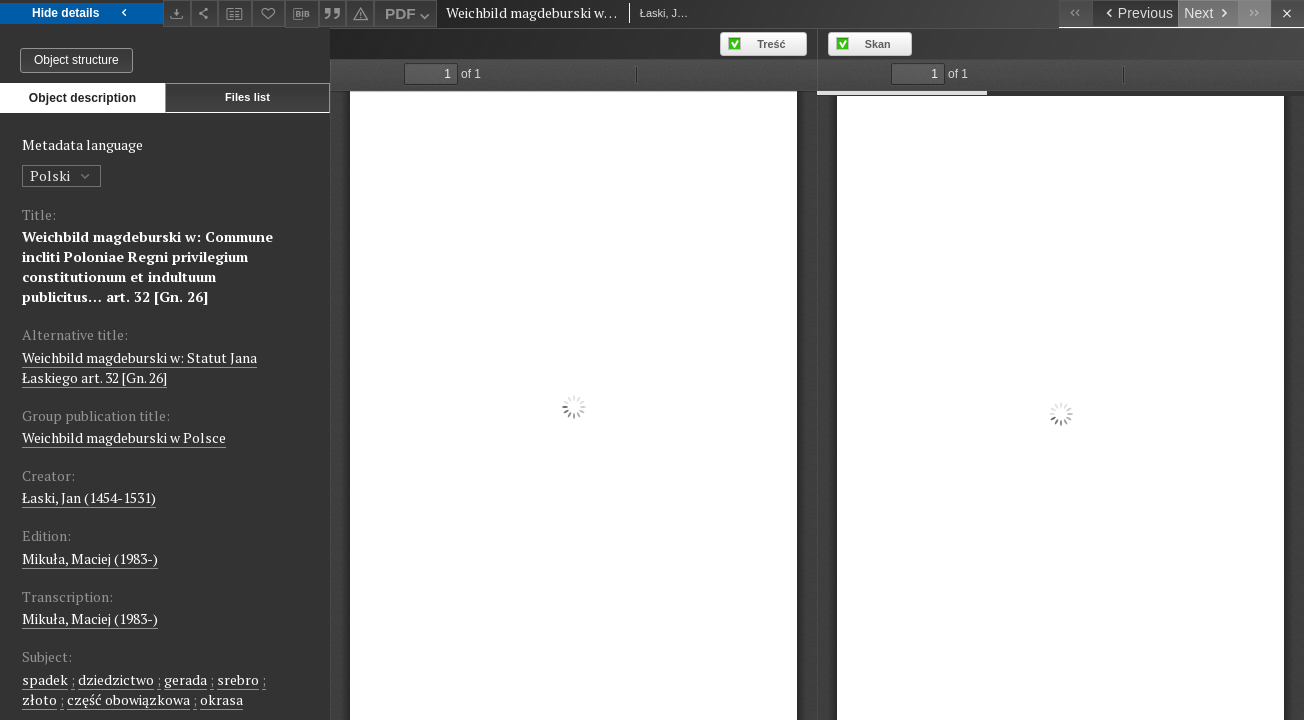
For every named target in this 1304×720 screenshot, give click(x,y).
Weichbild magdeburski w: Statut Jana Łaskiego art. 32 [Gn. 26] (139, 367)
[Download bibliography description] (302, 14)
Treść (771, 44)
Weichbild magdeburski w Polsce (124, 437)
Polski (61, 175)
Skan (878, 44)
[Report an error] (360, 13)
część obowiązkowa (128, 699)
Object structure (76, 60)
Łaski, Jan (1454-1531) (89, 497)
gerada (185, 679)
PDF (409, 16)
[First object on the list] (1075, 13)
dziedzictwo (116, 679)
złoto (39, 699)
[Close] (1287, 13)
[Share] (205, 13)
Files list (247, 97)
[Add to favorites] (269, 13)
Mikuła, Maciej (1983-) (90, 558)
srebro (238, 679)
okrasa (221, 699)
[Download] (177, 13)
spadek (45, 679)
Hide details (81, 13)
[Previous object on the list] (1135, 13)
